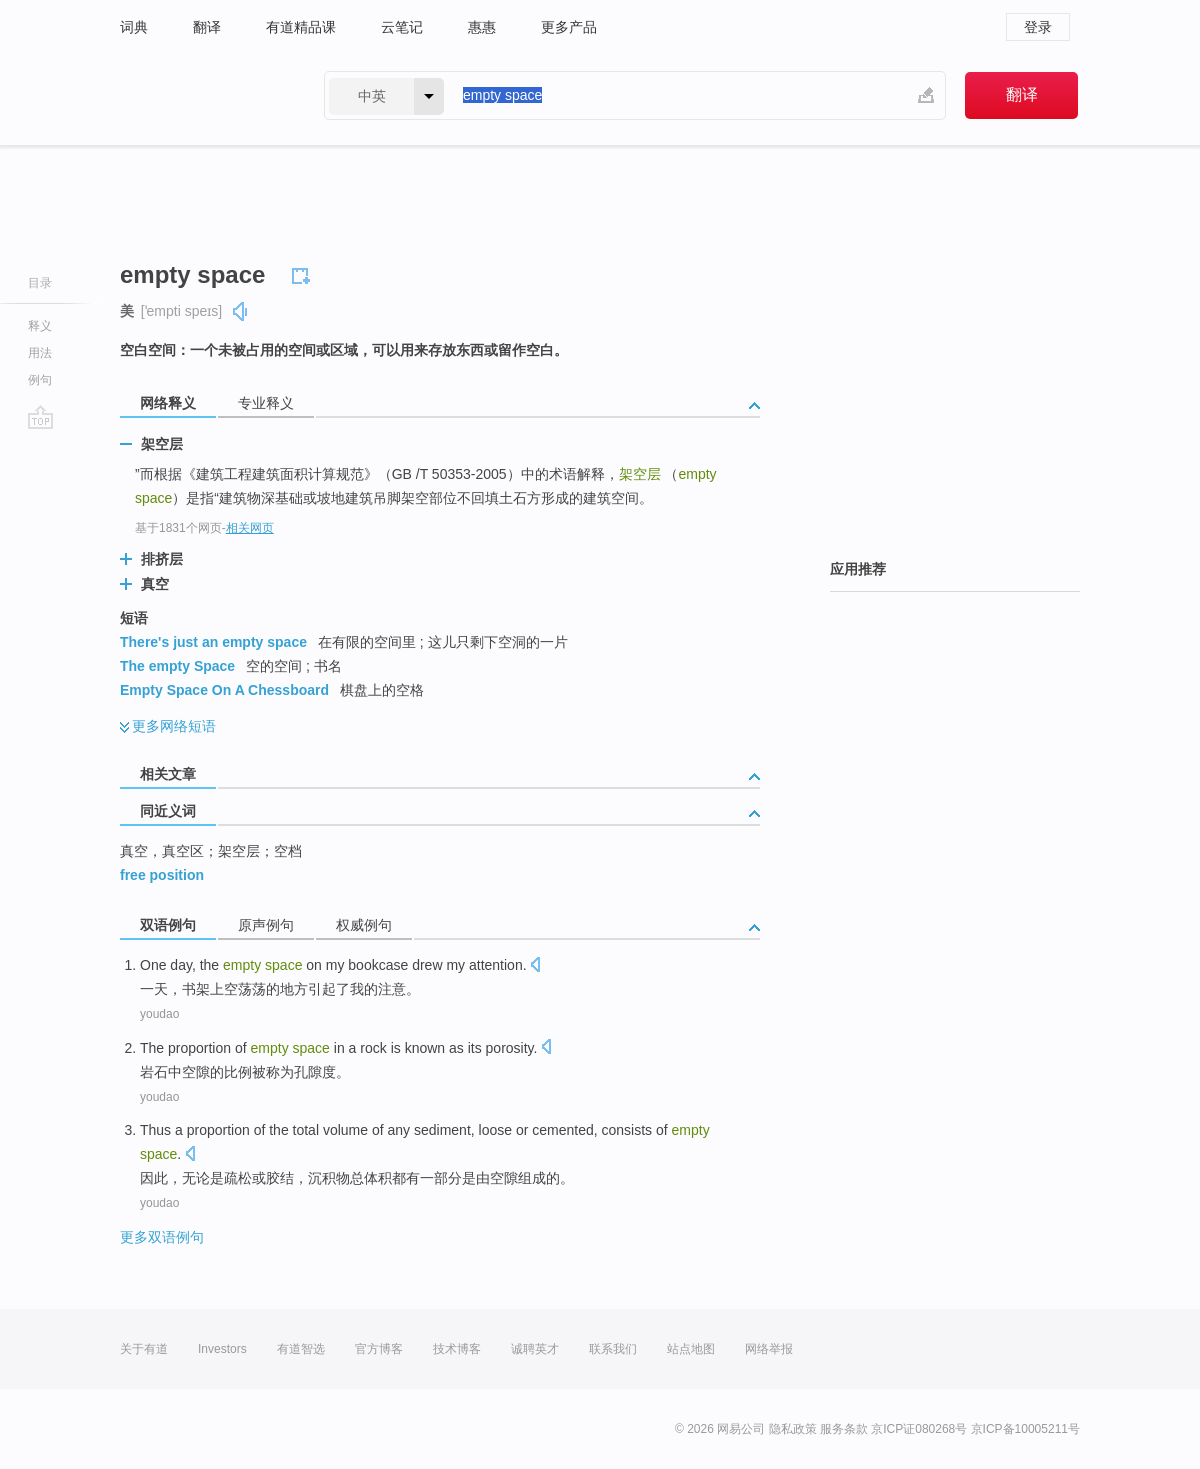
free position (162, 875)
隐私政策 (793, 1429)
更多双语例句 (162, 1237)
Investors (222, 1349)
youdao (159, 1014)
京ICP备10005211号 (1025, 1429)
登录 (1038, 27)
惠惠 (482, 27)
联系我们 (613, 1349)
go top (40, 417)
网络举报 (769, 1349)
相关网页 (250, 528)
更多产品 (569, 27)
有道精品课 (301, 27)
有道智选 (301, 1349)
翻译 (207, 27)
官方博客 (379, 1349)
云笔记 (402, 27)
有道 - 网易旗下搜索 (202, 95)
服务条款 (844, 1429)
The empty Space (177, 666)
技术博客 (457, 1349)
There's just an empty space (213, 642)
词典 (134, 27)
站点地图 (691, 1349)
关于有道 (144, 1349)
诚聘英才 (535, 1349)
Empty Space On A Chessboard (224, 690)
